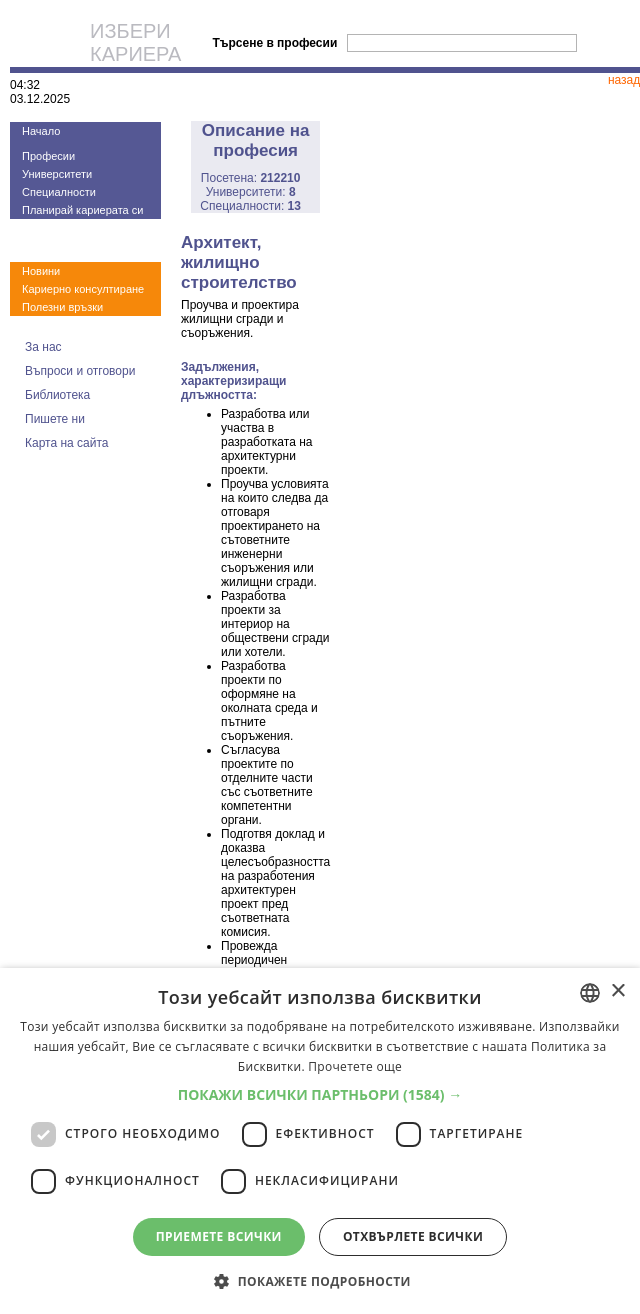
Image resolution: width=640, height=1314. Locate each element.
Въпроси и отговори (80, 371)
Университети (57, 174)
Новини (41, 271)
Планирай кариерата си (82, 210)
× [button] (617, 991)
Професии (48, 156)
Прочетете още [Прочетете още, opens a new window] (355, 1066)
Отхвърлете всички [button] (413, 1236)
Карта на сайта (67, 443)
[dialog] (320, 1141)
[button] (320, 1094)
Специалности (59, 192)
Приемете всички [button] (219, 1236)
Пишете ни (55, 419)
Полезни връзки (62, 307)
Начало (41, 131)
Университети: (251, 192)
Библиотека (57, 395)
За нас (43, 347)
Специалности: (250, 206)
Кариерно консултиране (83, 289)
